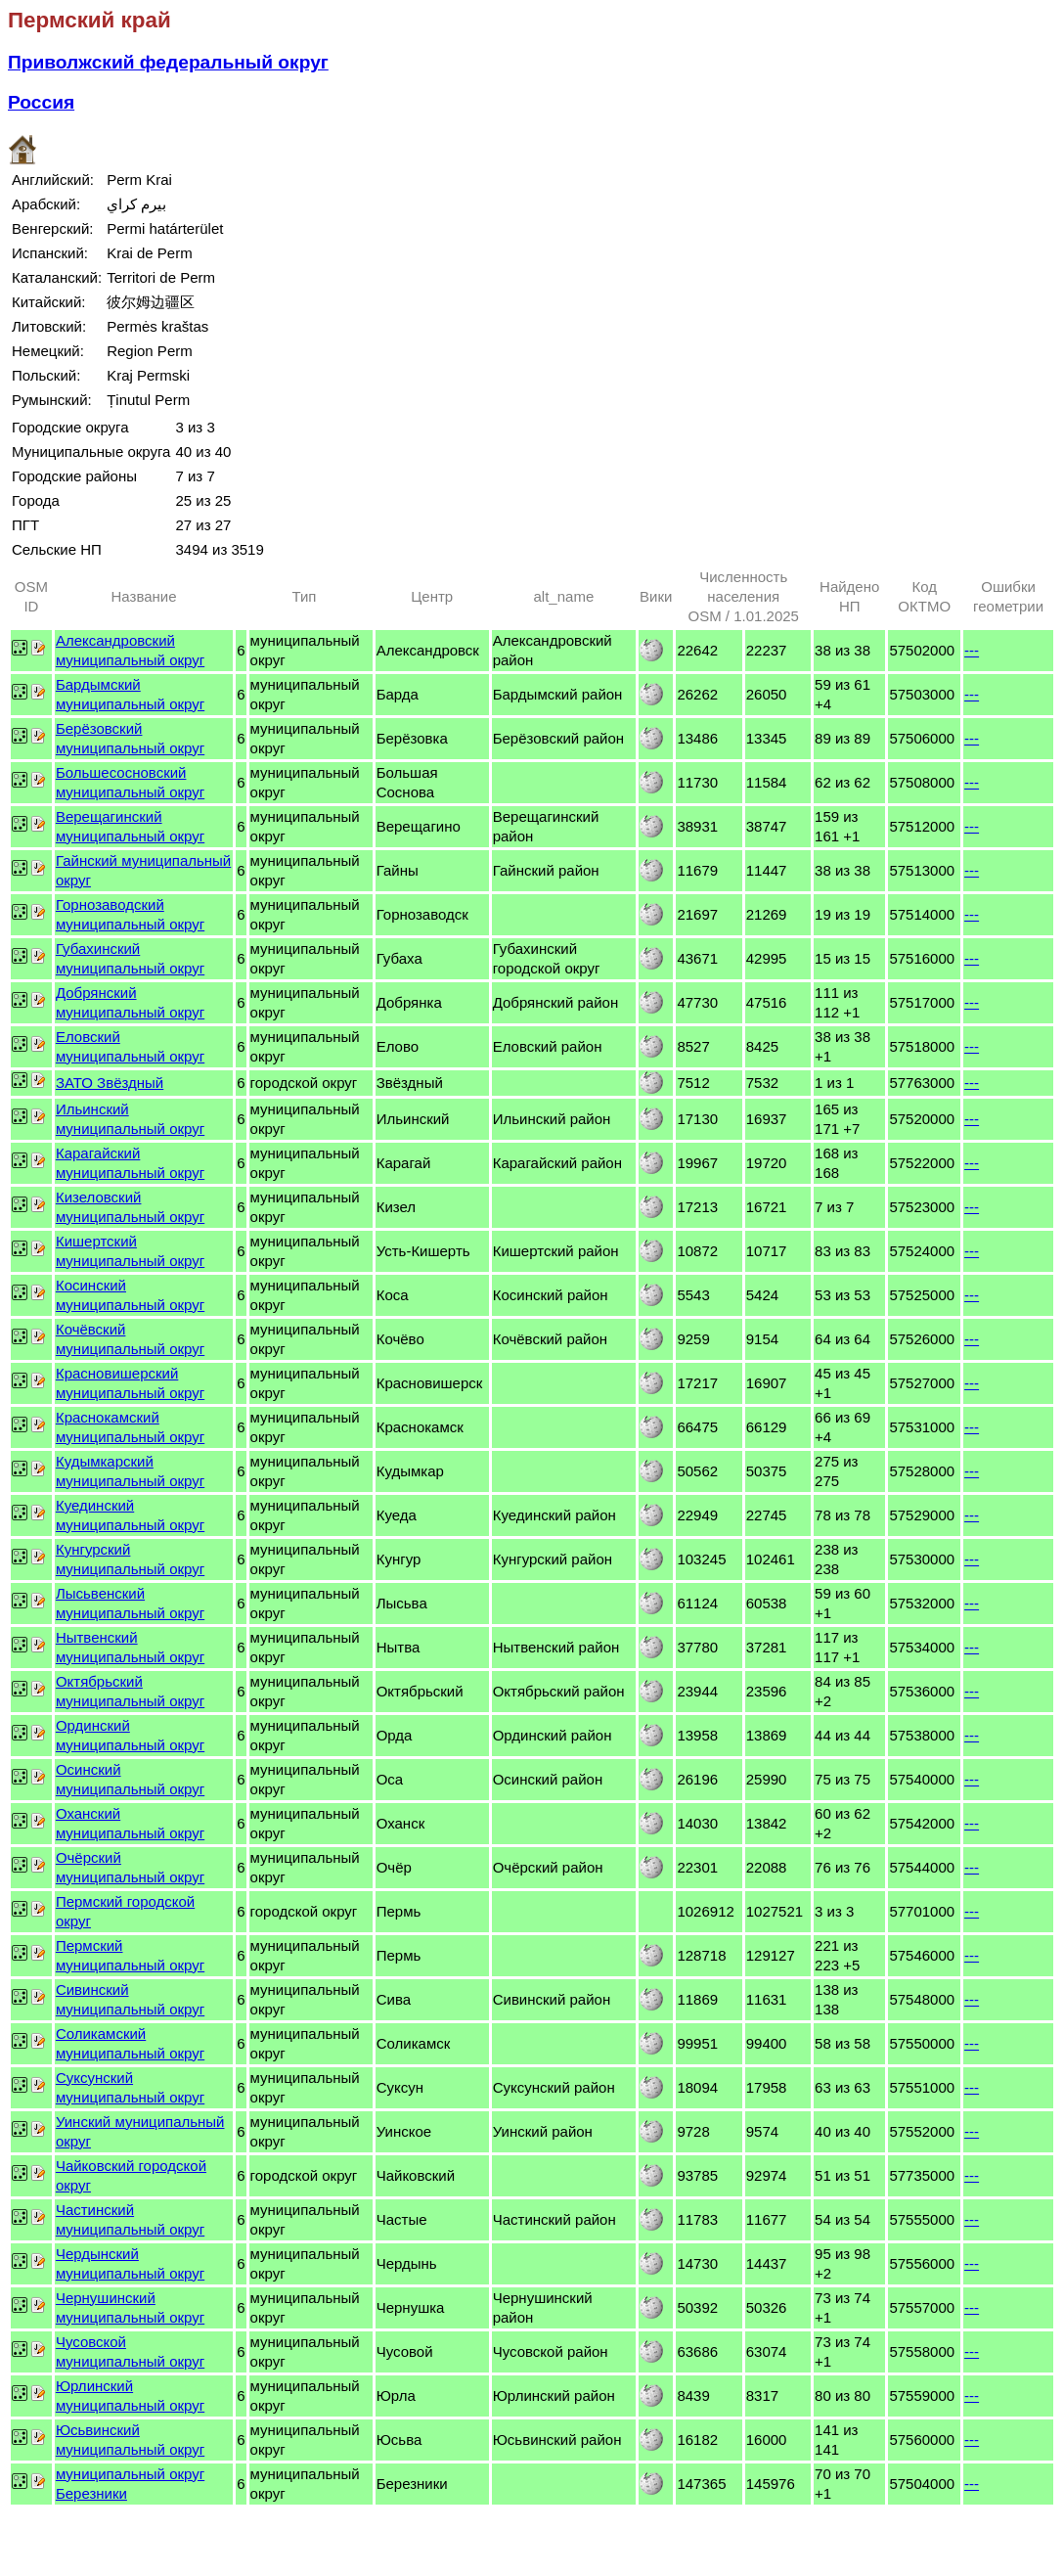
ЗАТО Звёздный (109, 1082)
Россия (41, 102)
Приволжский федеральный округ (168, 62)
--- (971, 650)
